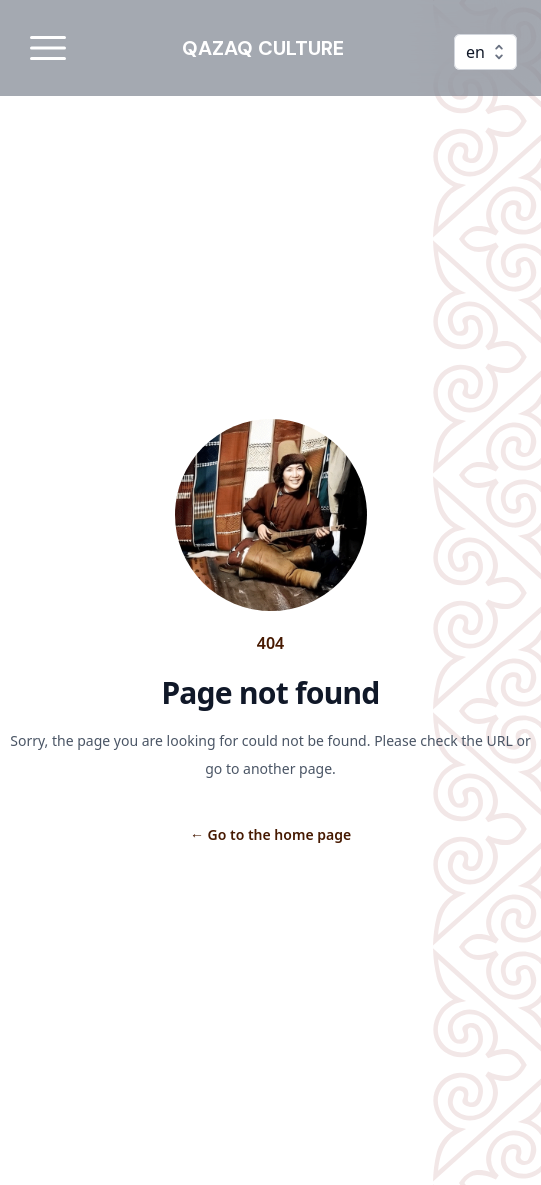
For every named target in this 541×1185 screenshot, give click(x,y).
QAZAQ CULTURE (263, 48)
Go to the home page (270, 834)
